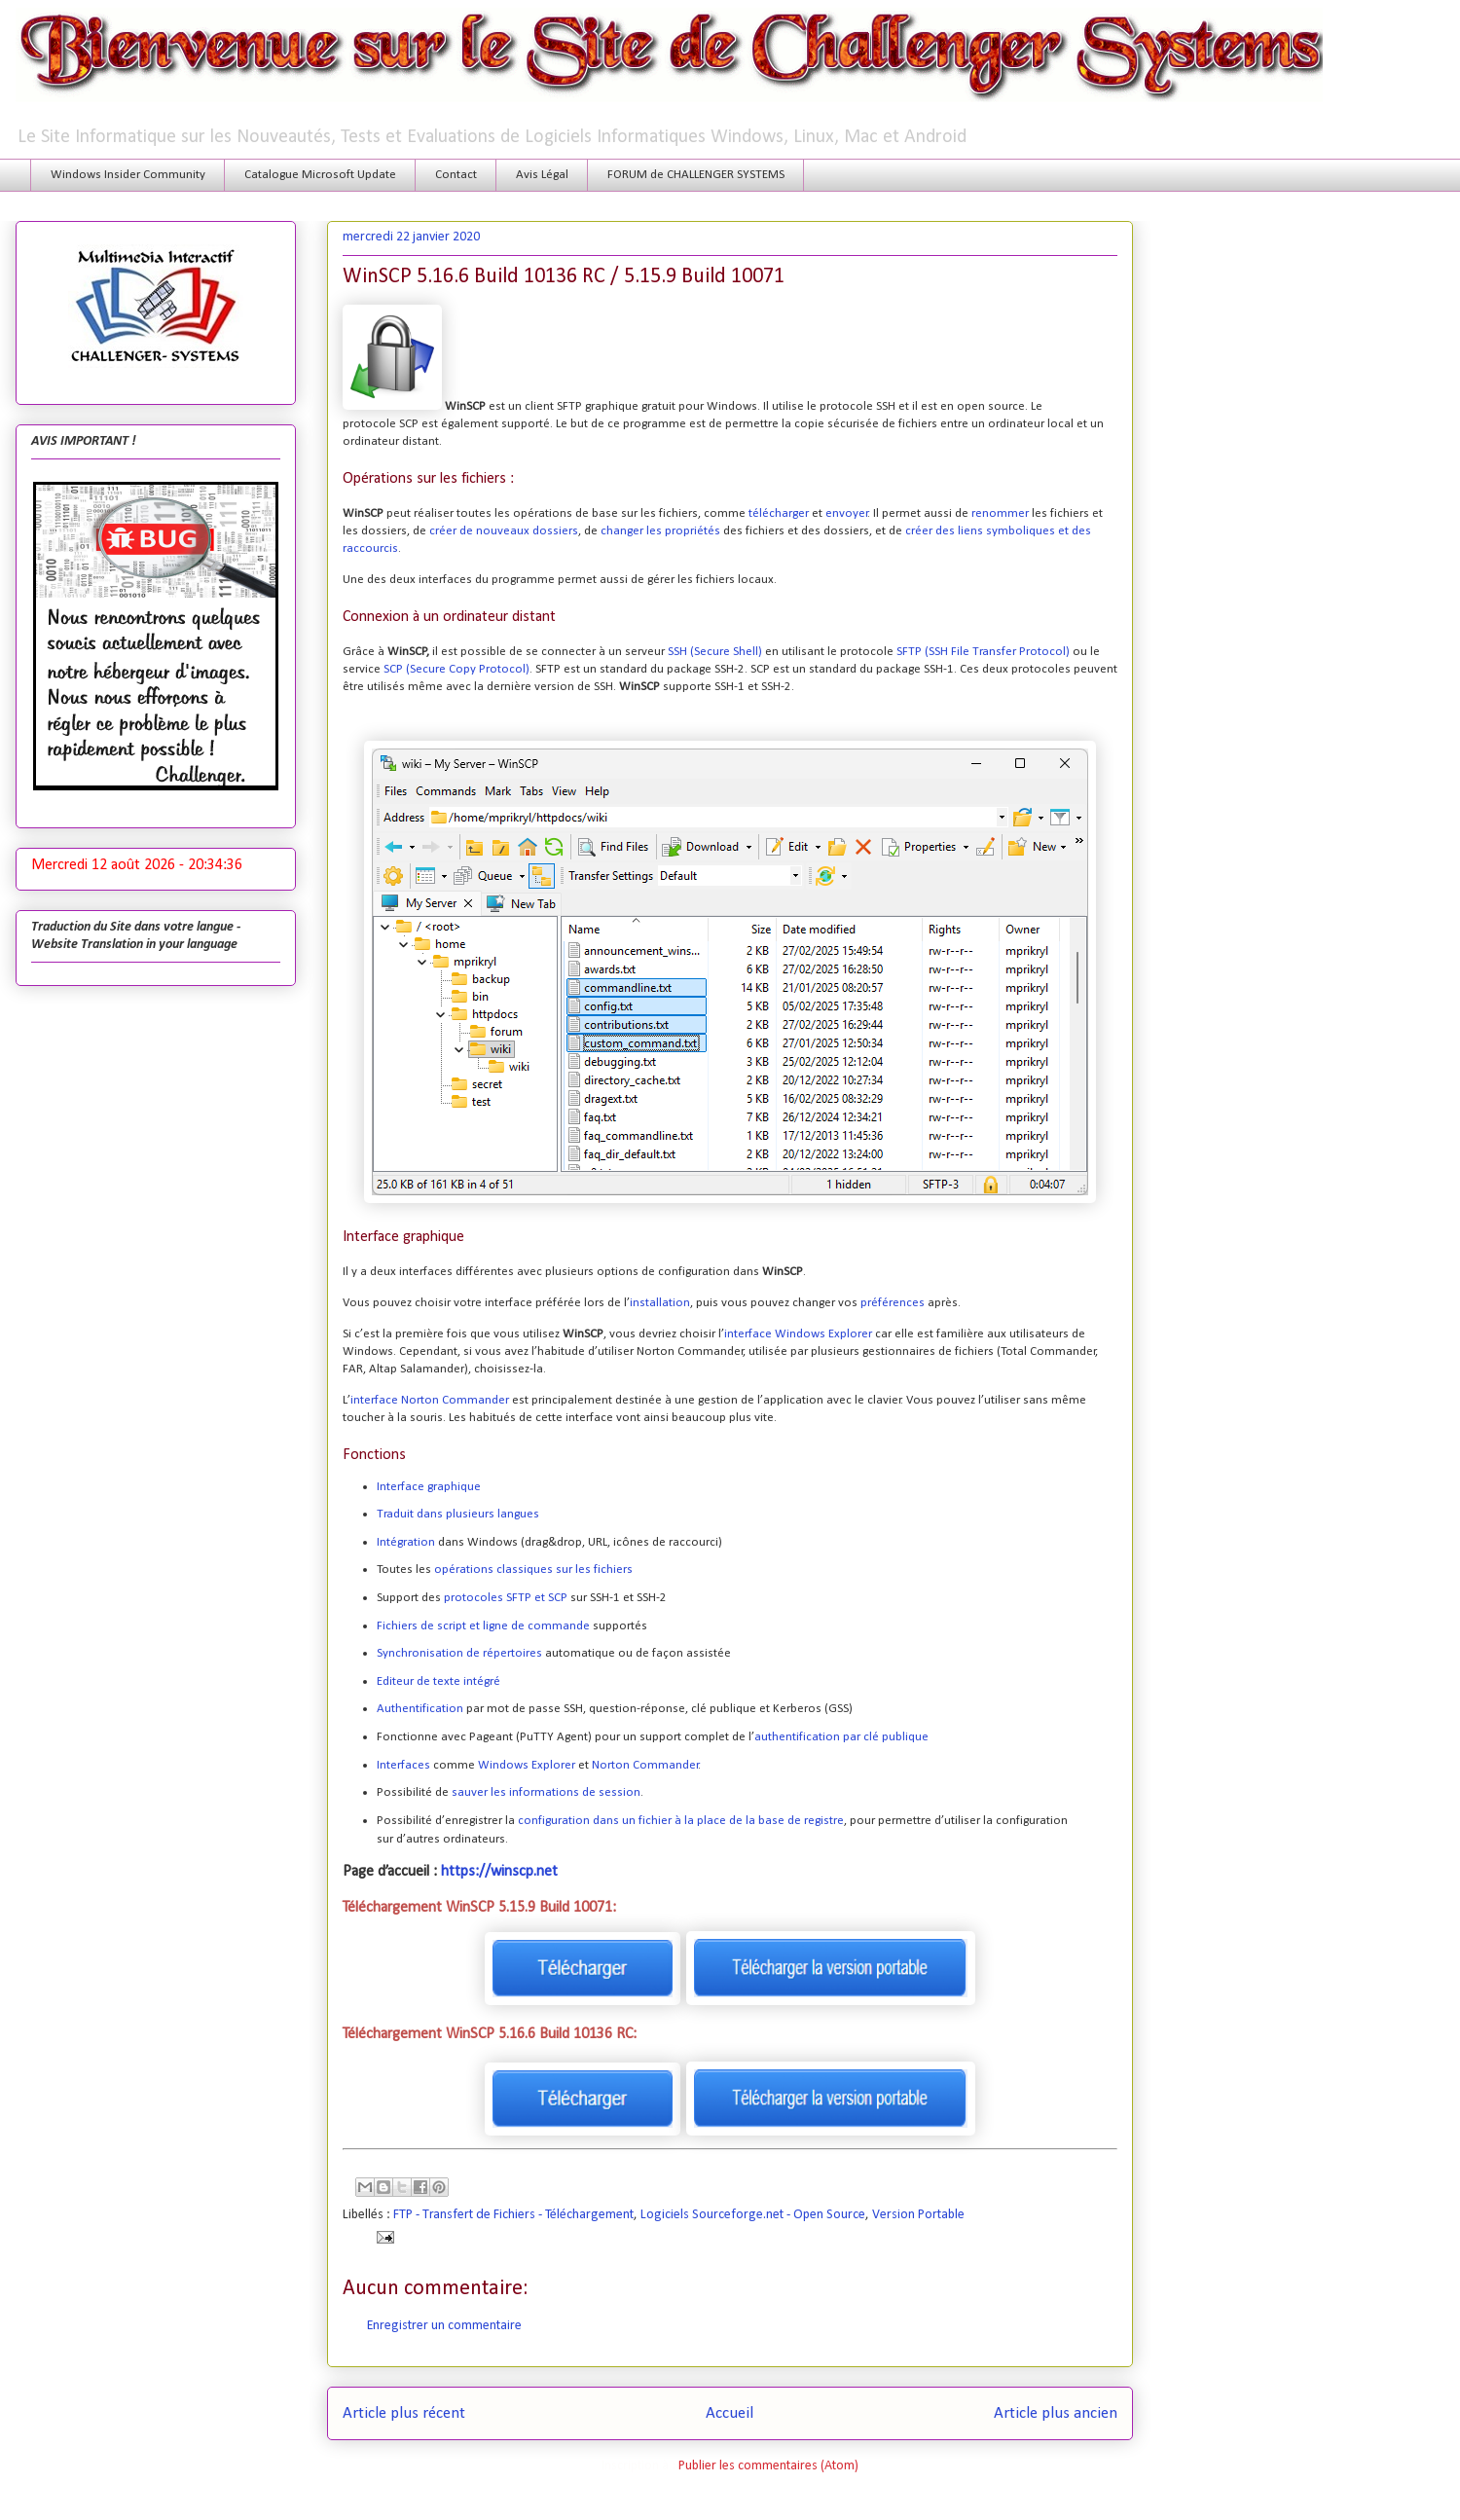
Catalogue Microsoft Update (320, 174)
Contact (456, 174)
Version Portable (918, 2215)
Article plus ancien (1055, 2413)
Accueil (729, 2413)
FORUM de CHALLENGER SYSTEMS (696, 174)
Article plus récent (404, 2413)
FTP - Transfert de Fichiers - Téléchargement (513, 2215)
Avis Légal (542, 174)
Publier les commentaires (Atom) (768, 2466)
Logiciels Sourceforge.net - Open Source (752, 2215)
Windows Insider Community (128, 174)
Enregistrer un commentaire (444, 2326)
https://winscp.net (499, 1872)
